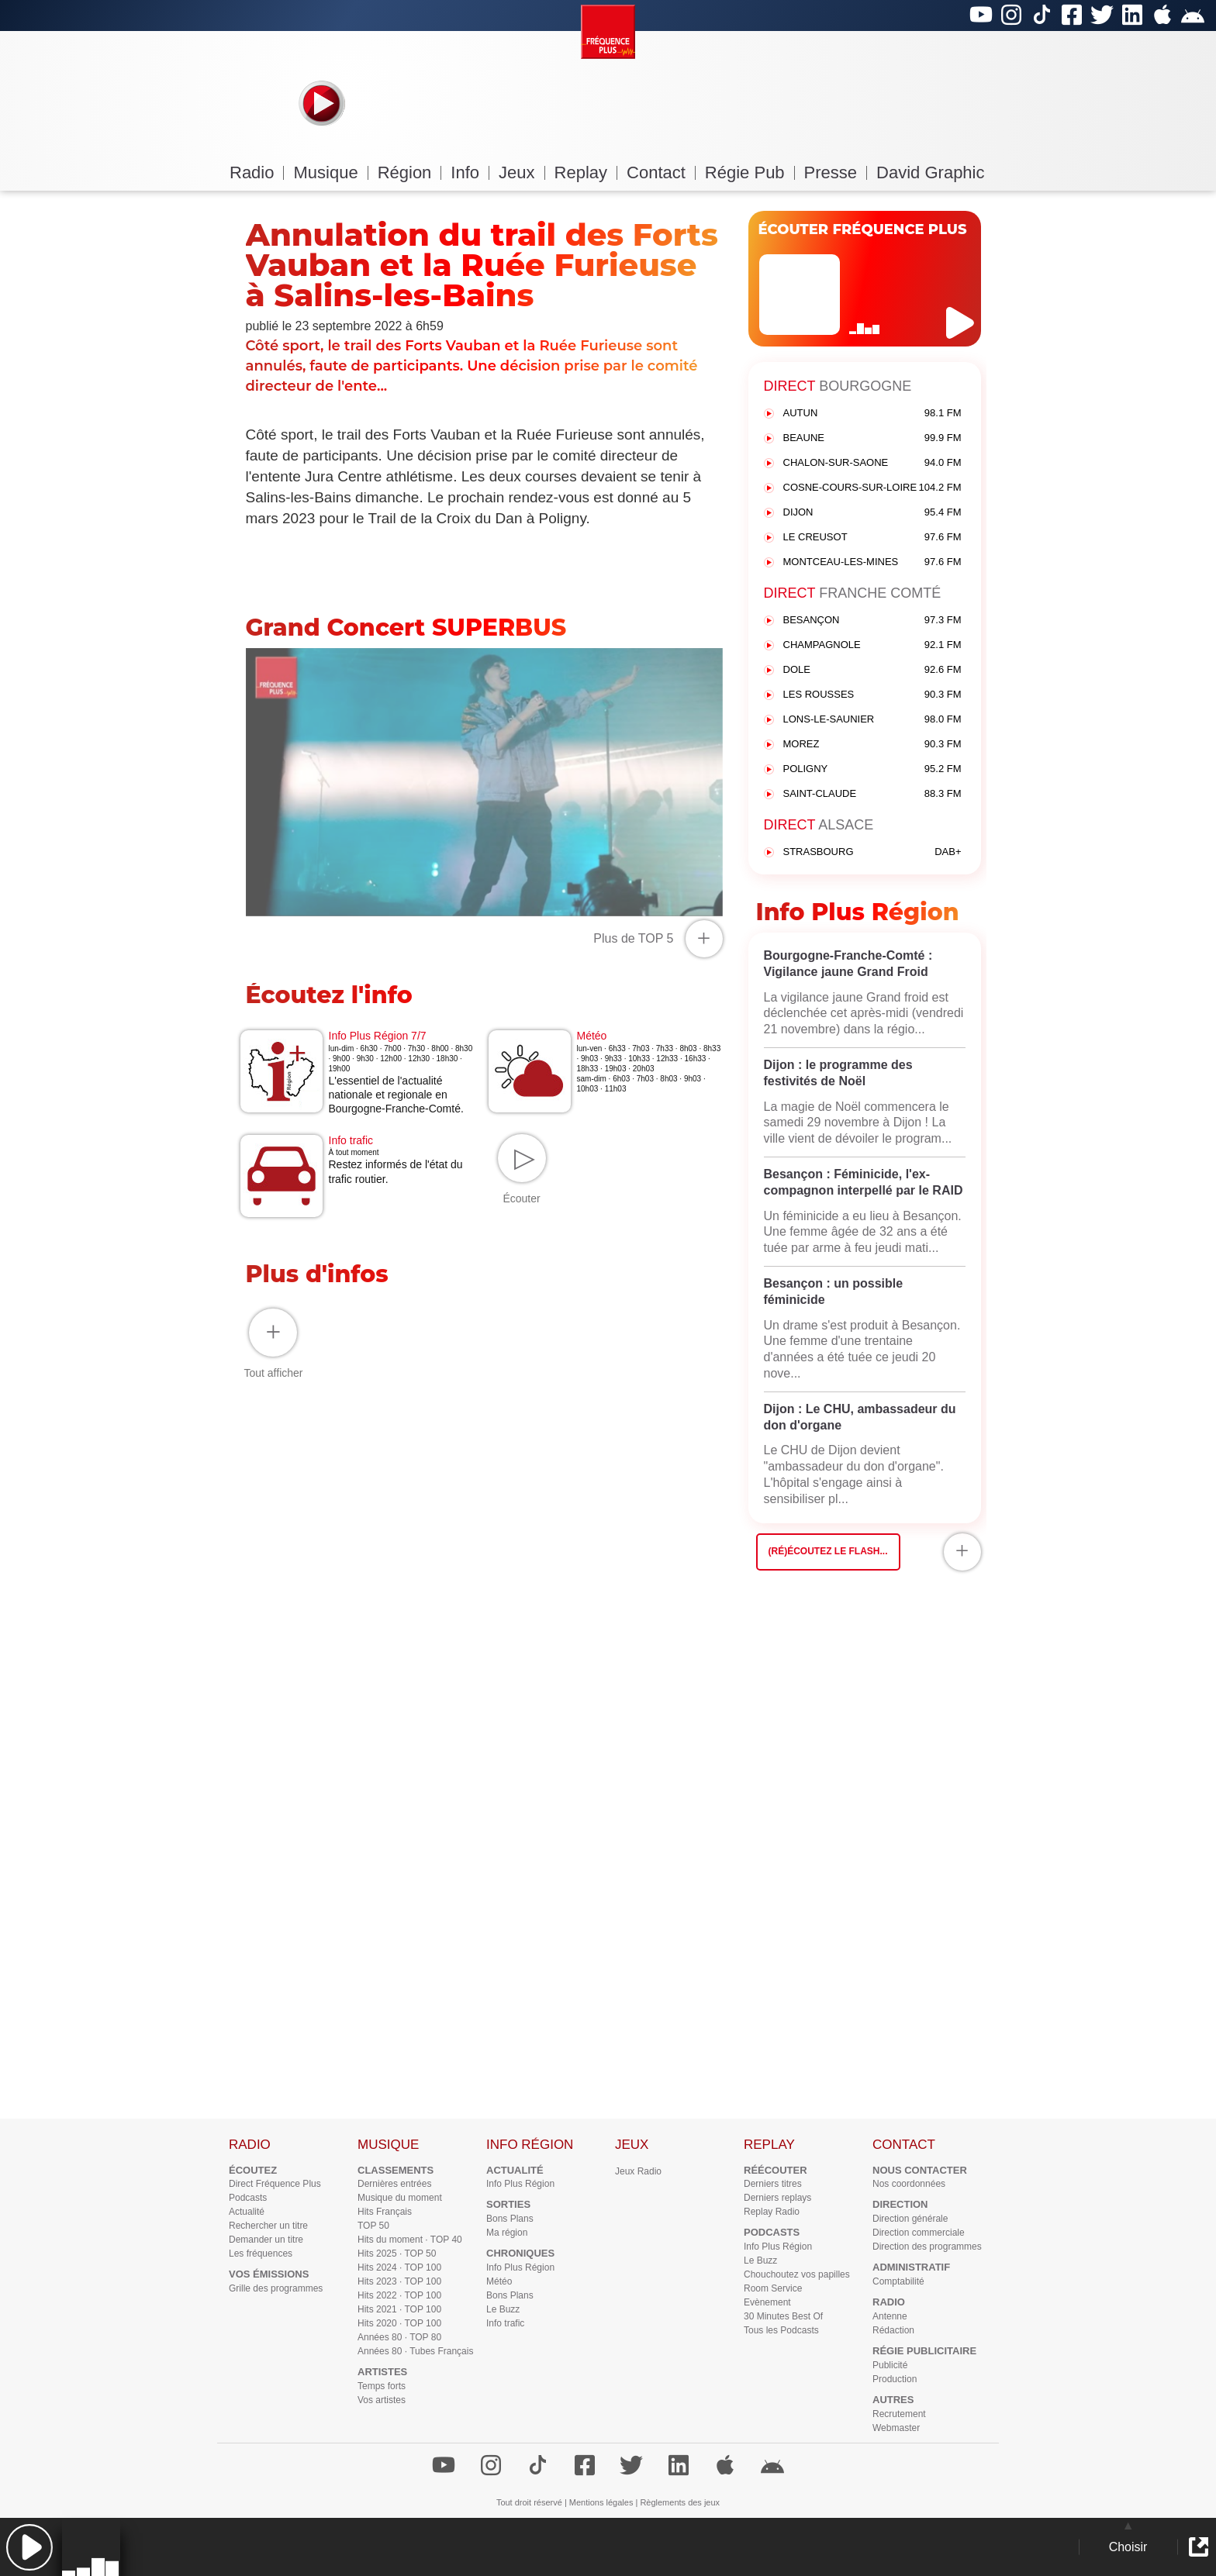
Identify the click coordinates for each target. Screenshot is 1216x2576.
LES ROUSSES (872, 695)
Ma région (506, 2232)
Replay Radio (772, 2211)
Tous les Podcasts (781, 2330)
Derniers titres (773, 2183)
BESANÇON (872, 620)
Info (470, 172)
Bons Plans (510, 2218)
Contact (661, 172)
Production (894, 2379)
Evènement (767, 2302)
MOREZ (872, 744)
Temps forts (382, 2386)
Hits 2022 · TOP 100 (399, 2295)
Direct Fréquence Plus (275, 2183)
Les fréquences (260, 2253)
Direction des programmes (927, 2246)
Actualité (246, 2211)
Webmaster (896, 2428)
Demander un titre (266, 2239)
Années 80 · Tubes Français (415, 2351)
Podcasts (248, 2197)
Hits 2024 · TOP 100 (399, 2267)
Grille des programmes (276, 2288)
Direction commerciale (918, 2232)
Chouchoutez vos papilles (797, 2274)
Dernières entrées (394, 2183)
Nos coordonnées (908, 2183)
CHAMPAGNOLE (872, 645)
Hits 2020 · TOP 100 (399, 2323)
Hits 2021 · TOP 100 (399, 2309)
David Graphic (930, 172)
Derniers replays (777, 2197)
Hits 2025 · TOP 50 (397, 2253)
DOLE (872, 670)
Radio (257, 172)
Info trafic (505, 2323)
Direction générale (910, 2218)
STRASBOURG (872, 852)
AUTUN (872, 413)
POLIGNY (872, 769)
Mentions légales (601, 2502)
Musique (330, 172)
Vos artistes (382, 2400)
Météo (499, 2281)
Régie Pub (750, 172)
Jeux (521, 172)
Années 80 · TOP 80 (399, 2337)
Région (410, 172)
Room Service (773, 2288)
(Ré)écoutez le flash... (828, 1551)
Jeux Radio (638, 2171)
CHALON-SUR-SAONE (872, 463)
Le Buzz (503, 2309)
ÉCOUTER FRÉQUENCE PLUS (862, 229)
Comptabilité (898, 2281)
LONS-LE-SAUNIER (872, 719)
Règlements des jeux (680, 2502)
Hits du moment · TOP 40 (410, 2239)
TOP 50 (373, 2225)
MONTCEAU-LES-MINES (872, 562)
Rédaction (893, 2330)
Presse (835, 172)
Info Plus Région (520, 2183)
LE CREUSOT (872, 537)
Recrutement (899, 2414)
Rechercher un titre (268, 2225)
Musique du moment (400, 2197)
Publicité (889, 2365)
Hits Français (385, 2211)
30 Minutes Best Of (783, 2316)
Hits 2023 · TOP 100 (399, 2281)
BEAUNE (872, 438)
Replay (585, 172)
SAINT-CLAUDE (872, 794)
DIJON (872, 512)
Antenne (889, 2316)
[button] (29, 2547)
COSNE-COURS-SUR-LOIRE (872, 488)
